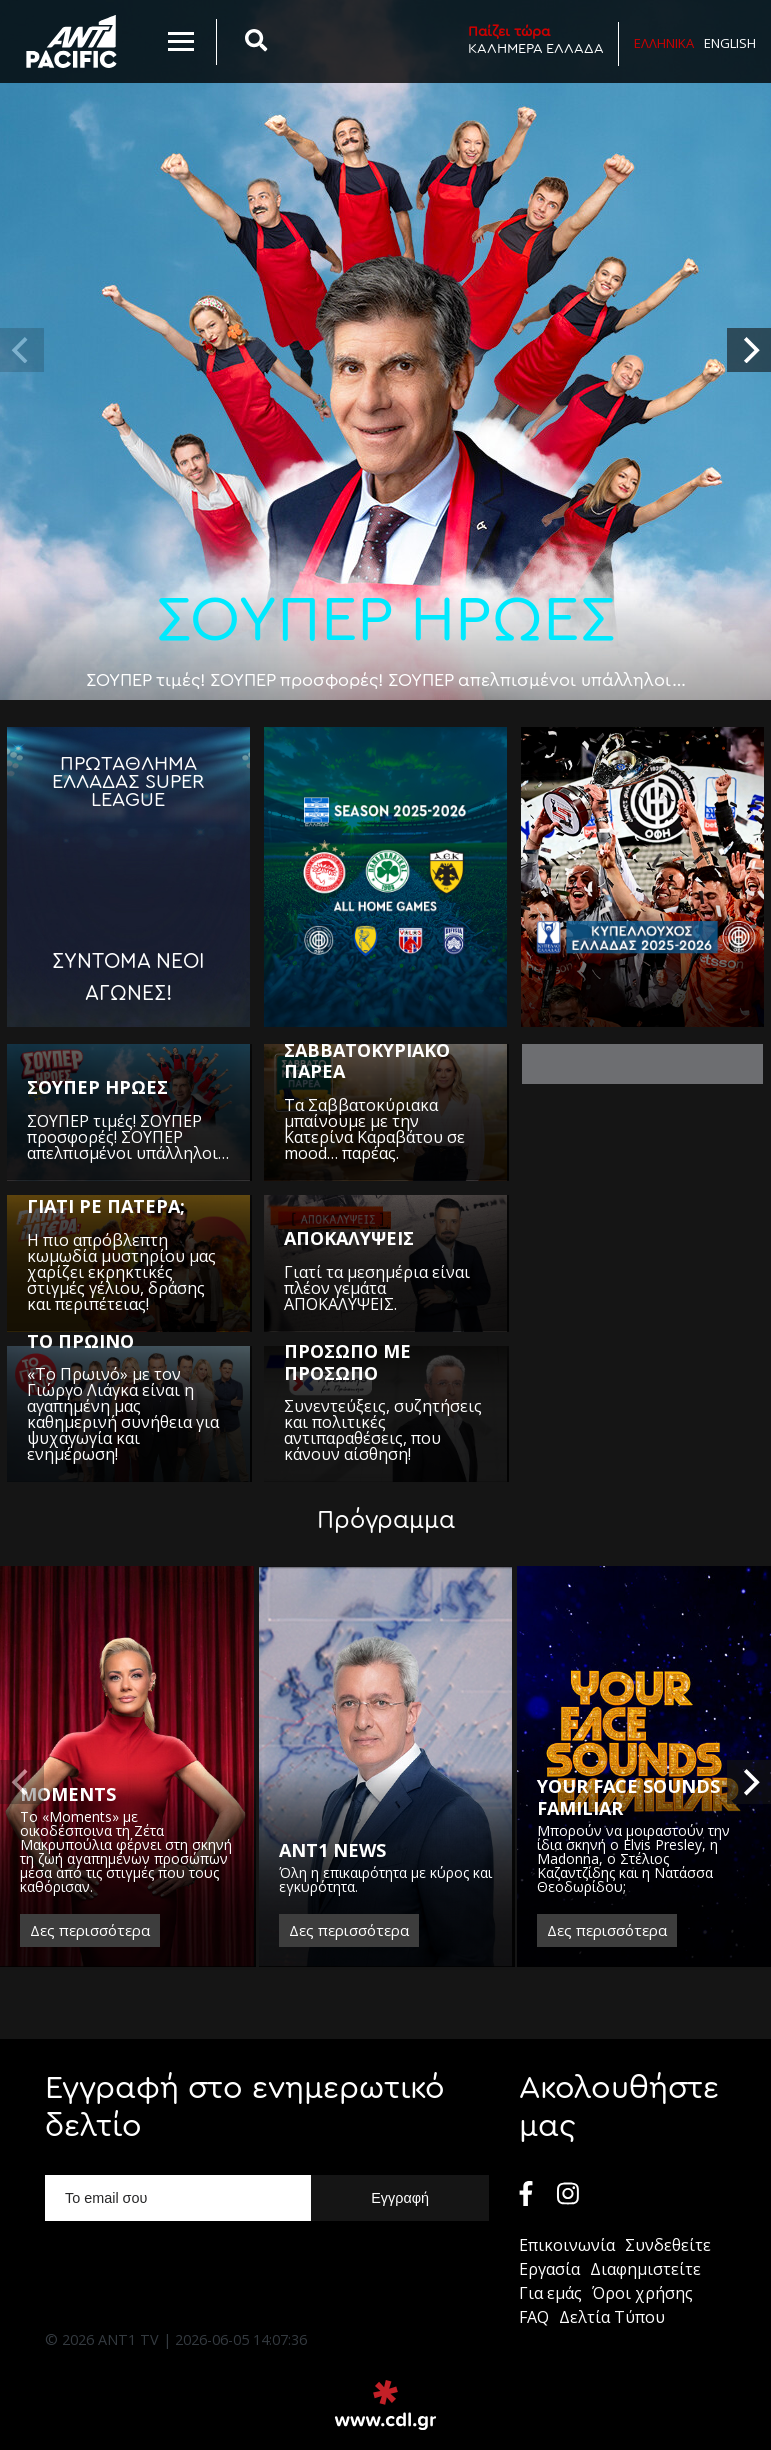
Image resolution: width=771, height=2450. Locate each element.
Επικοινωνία (567, 2245)
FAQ (534, 2317)
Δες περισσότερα (90, 1930)
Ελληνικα (664, 43)
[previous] (22, 350)
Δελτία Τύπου (612, 2317)
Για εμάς (550, 2293)
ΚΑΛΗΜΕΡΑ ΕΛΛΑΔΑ (536, 39)
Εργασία (549, 2269)
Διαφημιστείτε (645, 2269)
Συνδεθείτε (668, 2245)
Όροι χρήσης (642, 2293)
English (730, 43)
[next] (749, 350)
